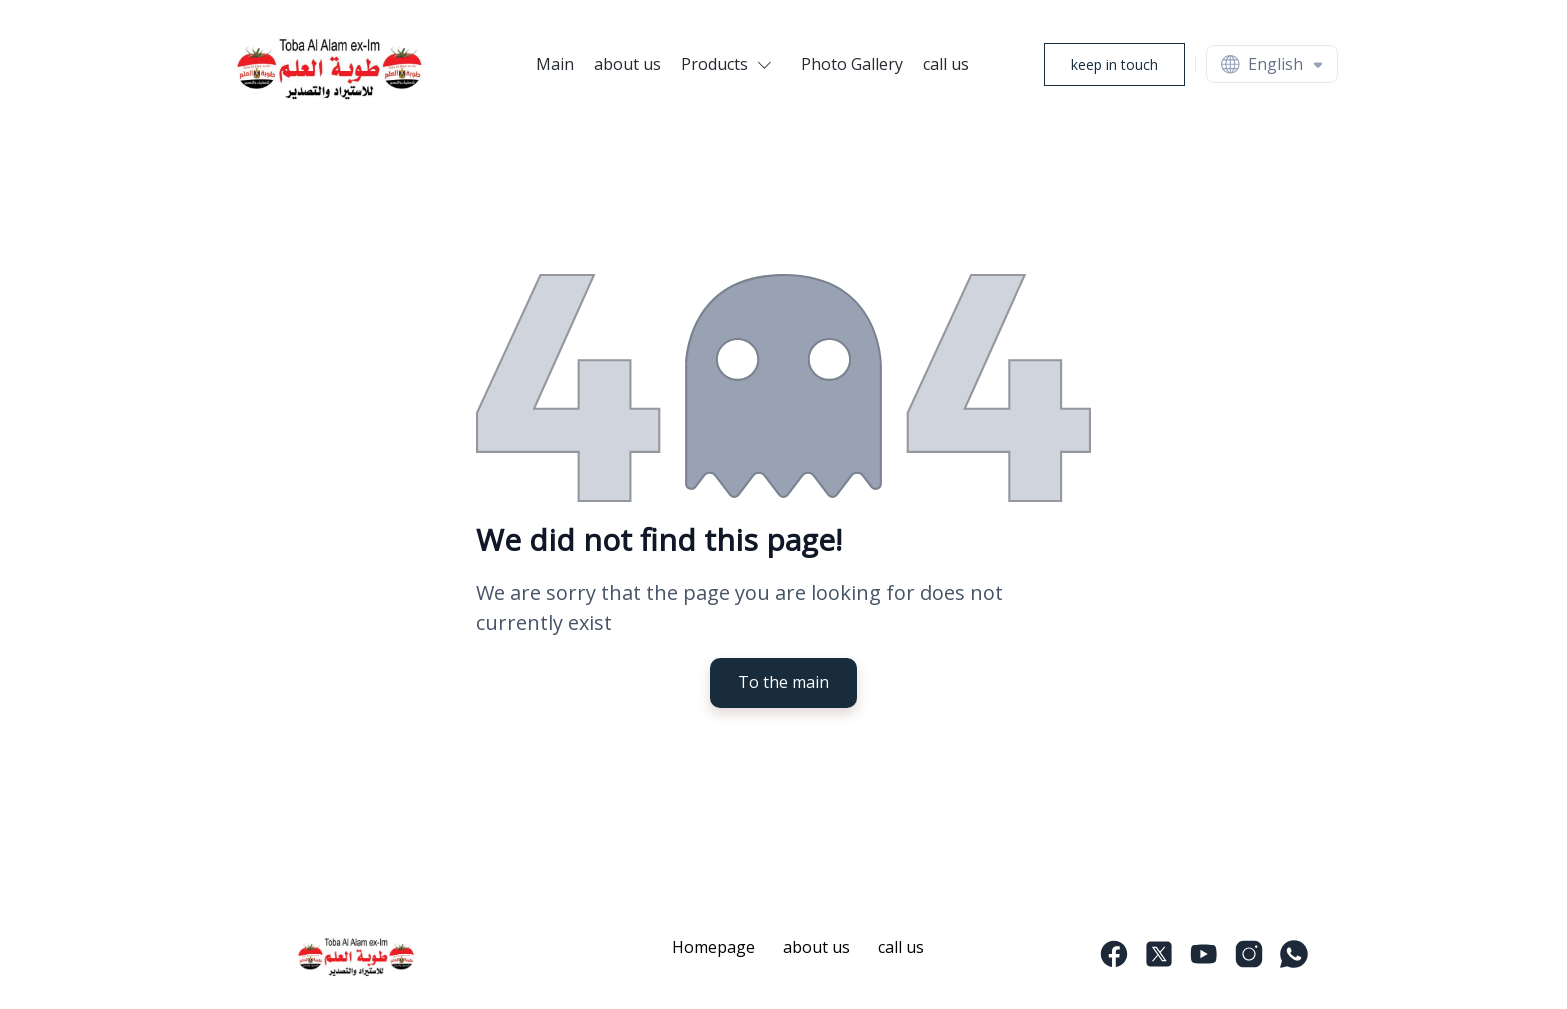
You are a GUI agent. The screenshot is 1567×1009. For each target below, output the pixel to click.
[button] (731, 64)
